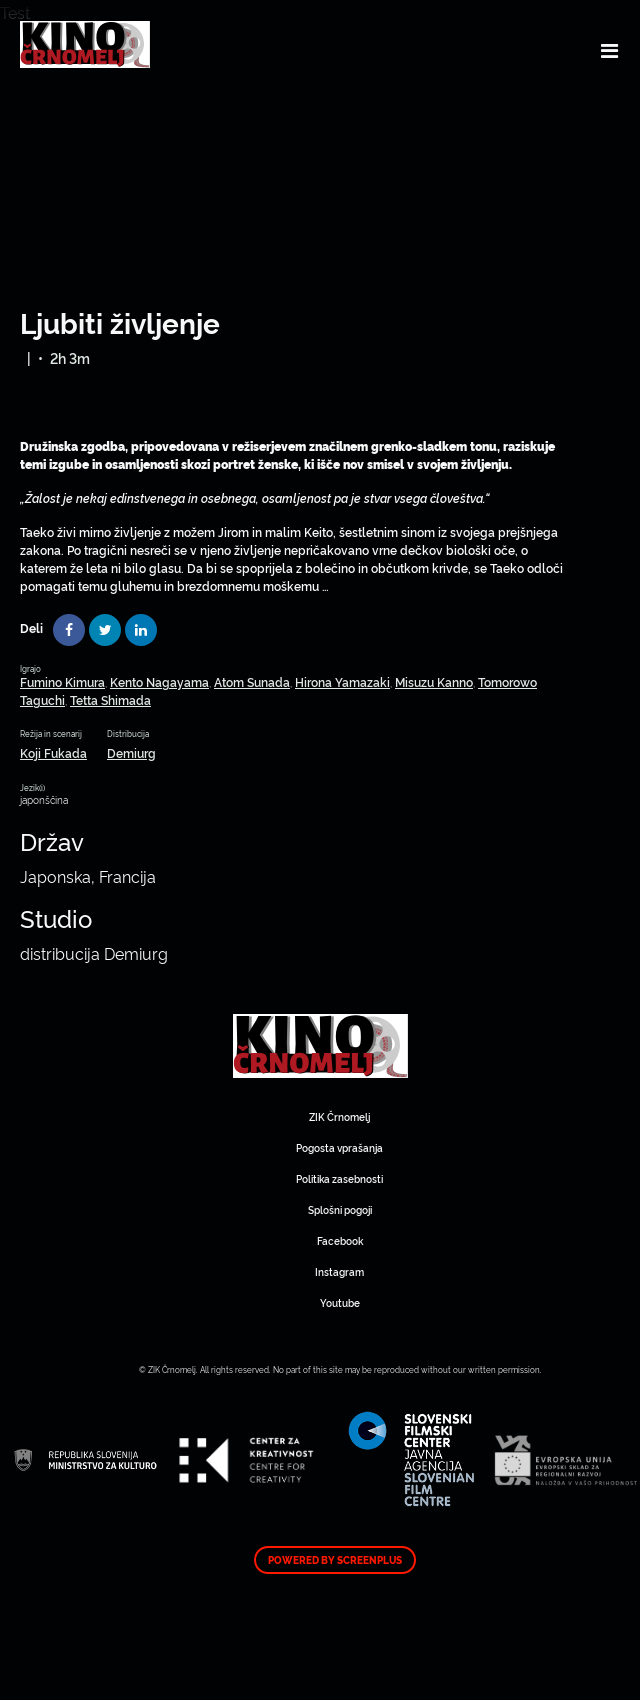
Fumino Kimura (62, 681)
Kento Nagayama (159, 681)
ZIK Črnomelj (339, 1116)
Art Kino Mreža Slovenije (320, 1046)
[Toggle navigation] (609, 50)
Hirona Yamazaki (342, 681)
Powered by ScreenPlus (335, 1560)
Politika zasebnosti (339, 1178)
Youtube (340, 1302)
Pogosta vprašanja (339, 1147)
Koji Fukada (53, 752)
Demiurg (131, 752)
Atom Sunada (252, 681)
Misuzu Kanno (434, 681)
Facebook (340, 1240)
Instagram (339, 1271)
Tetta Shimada (110, 699)
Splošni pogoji (340, 1209)
